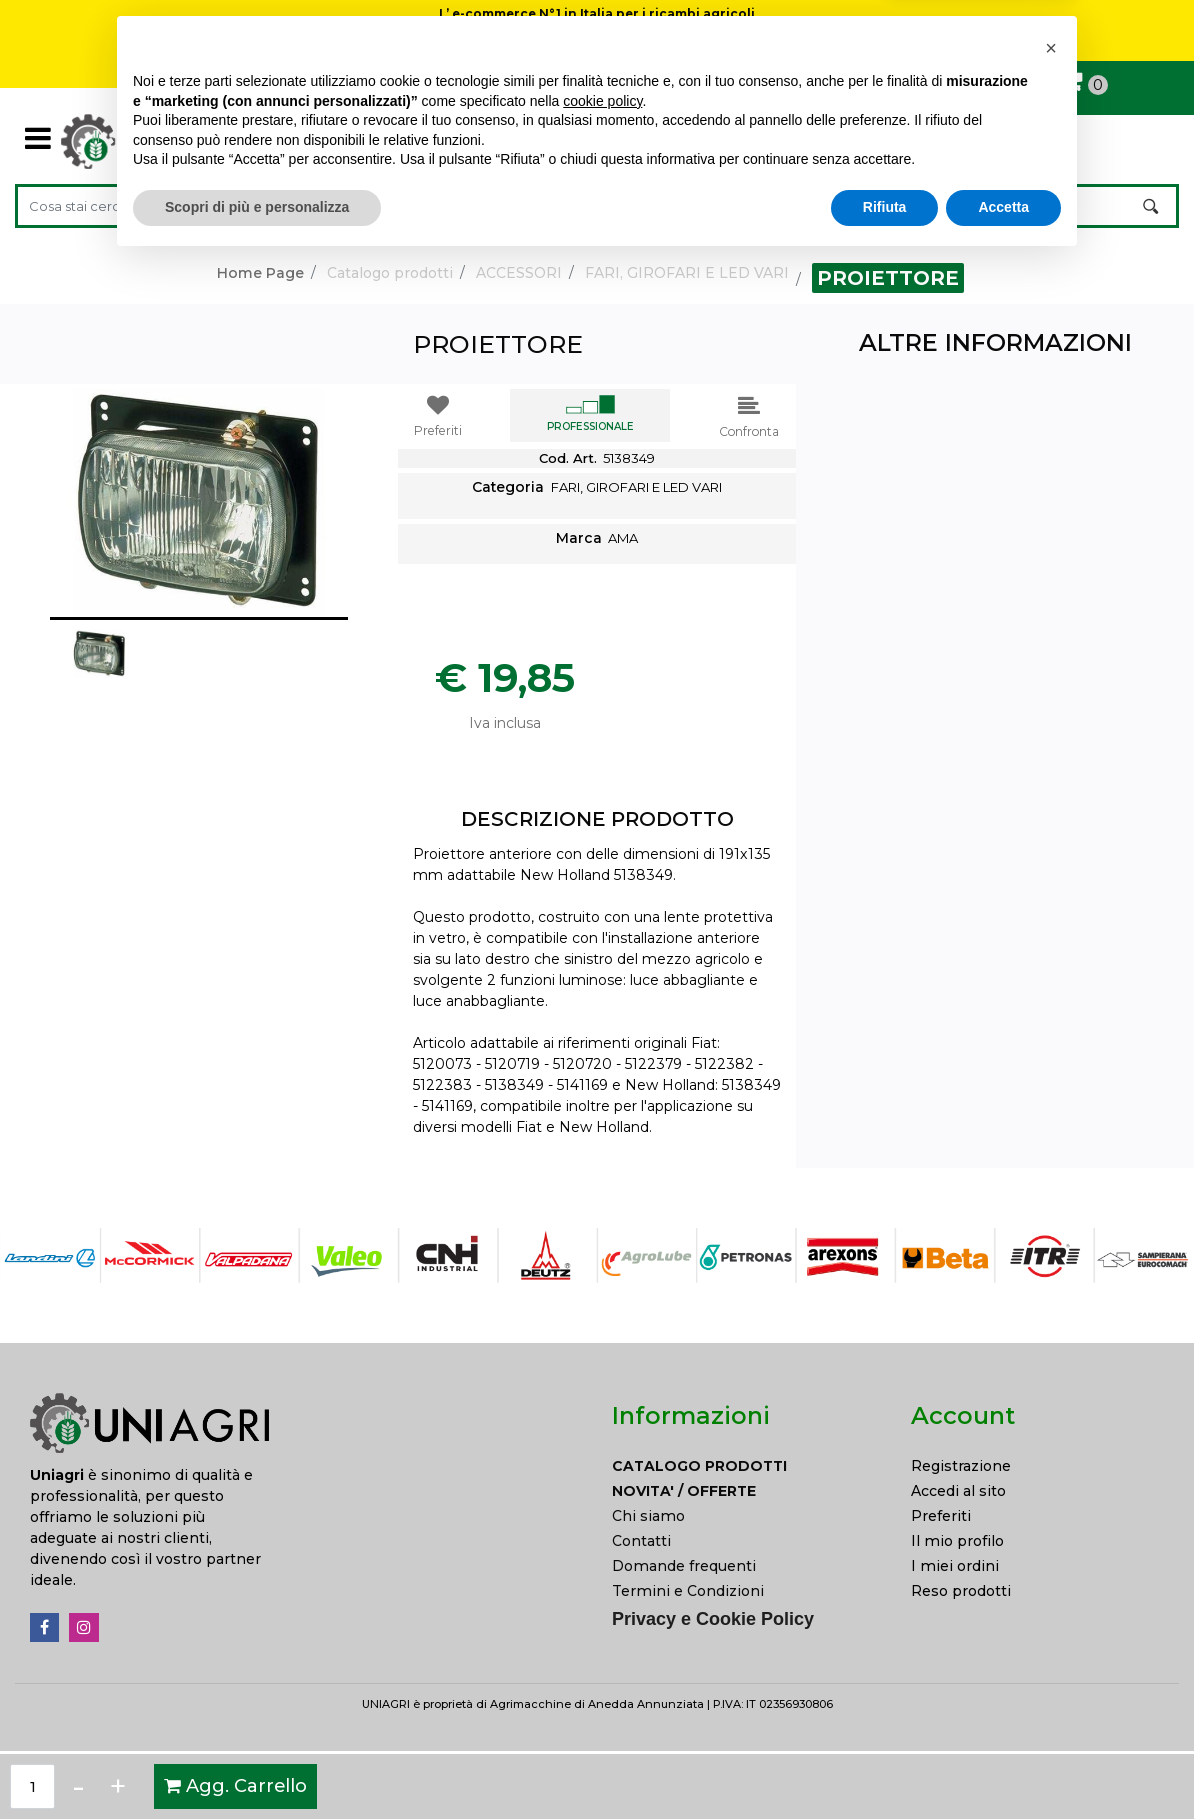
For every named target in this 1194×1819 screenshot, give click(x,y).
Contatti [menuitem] (641, 1541)
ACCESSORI (519, 273)
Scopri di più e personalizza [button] (257, 1764)
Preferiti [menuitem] (941, 1516)
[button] (1152, 206)
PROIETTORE (888, 278)
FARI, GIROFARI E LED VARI (687, 273)
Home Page (260, 273)
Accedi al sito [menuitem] (958, 1491)
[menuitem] (746, 1466)
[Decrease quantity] (78, 1786)
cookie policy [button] (602, 1658)
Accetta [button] (1003, 1764)
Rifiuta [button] (885, 1764)
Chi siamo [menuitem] (648, 1516)
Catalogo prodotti (390, 273)
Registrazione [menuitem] (961, 1466)
